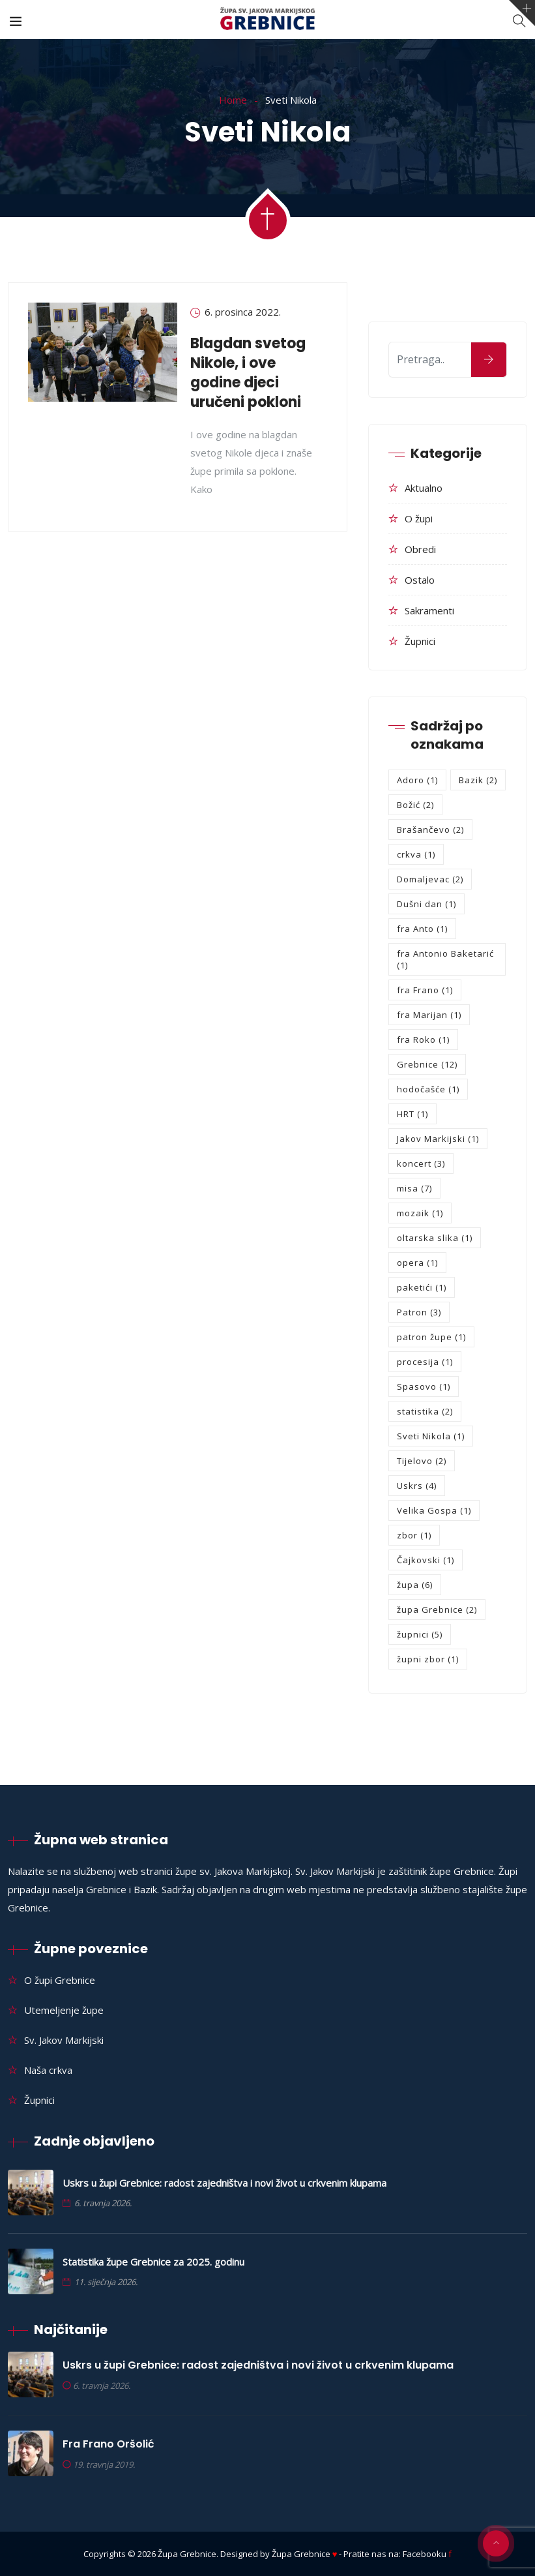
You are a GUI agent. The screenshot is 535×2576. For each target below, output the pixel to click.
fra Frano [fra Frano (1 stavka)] (425, 990)
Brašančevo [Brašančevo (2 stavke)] (430, 829)
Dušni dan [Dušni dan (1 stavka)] (426, 904)
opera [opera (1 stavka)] (417, 1262)
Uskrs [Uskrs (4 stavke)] (417, 1485)
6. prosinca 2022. (243, 311)
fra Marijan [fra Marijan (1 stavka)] (429, 1015)
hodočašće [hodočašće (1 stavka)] (428, 1089)
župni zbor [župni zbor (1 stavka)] (428, 1659)
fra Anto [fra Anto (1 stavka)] (422, 929)
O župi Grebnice (59, 1979)
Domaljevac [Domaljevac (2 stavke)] (430, 879)
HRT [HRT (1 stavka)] (412, 1114)
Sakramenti (429, 610)
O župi (419, 518)
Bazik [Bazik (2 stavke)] (478, 780)
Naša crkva (48, 2069)
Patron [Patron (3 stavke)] (419, 1312)
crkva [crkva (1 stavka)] (416, 854)
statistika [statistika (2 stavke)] (425, 1411)
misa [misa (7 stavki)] (414, 1188)
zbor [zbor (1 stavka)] (414, 1535)
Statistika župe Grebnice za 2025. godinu (153, 2261)
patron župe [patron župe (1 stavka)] (431, 1337)
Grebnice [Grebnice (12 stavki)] (427, 1064)
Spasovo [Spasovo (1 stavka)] (423, 1386)
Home (233, 99)
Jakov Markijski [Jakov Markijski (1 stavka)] (438, 1139)
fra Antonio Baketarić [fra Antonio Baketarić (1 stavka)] (445, 959)
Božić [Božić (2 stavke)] (415, 805)
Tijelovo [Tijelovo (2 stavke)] (421, 1461)
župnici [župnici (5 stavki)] (419, 1634)
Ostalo (420, 579)
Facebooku (427, 2554)
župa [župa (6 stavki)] (415, 1585)
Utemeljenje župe (64, 2009)
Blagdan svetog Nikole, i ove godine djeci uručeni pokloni (248, 372)
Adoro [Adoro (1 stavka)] (417, 780)
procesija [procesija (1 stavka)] (425, 1362)
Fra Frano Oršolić (108, 2444)
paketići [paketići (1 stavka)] (421, 1287)
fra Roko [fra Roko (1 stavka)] (423, 1039)
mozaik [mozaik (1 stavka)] (420, 1213)
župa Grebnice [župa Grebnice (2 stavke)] (437, 1609)
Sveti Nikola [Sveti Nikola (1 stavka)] (431, 1436)
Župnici (420, 641)
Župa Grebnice (187, 2554)
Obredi (420, 549)
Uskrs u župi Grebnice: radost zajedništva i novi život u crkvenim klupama (224, 2182)
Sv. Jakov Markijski (64, 2039)
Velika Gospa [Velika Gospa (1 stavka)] (434, 1510)
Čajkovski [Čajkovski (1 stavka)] (425, 1560)
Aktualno (423, 487)
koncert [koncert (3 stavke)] (421, 1163)
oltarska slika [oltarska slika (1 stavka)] (434, 1238)
